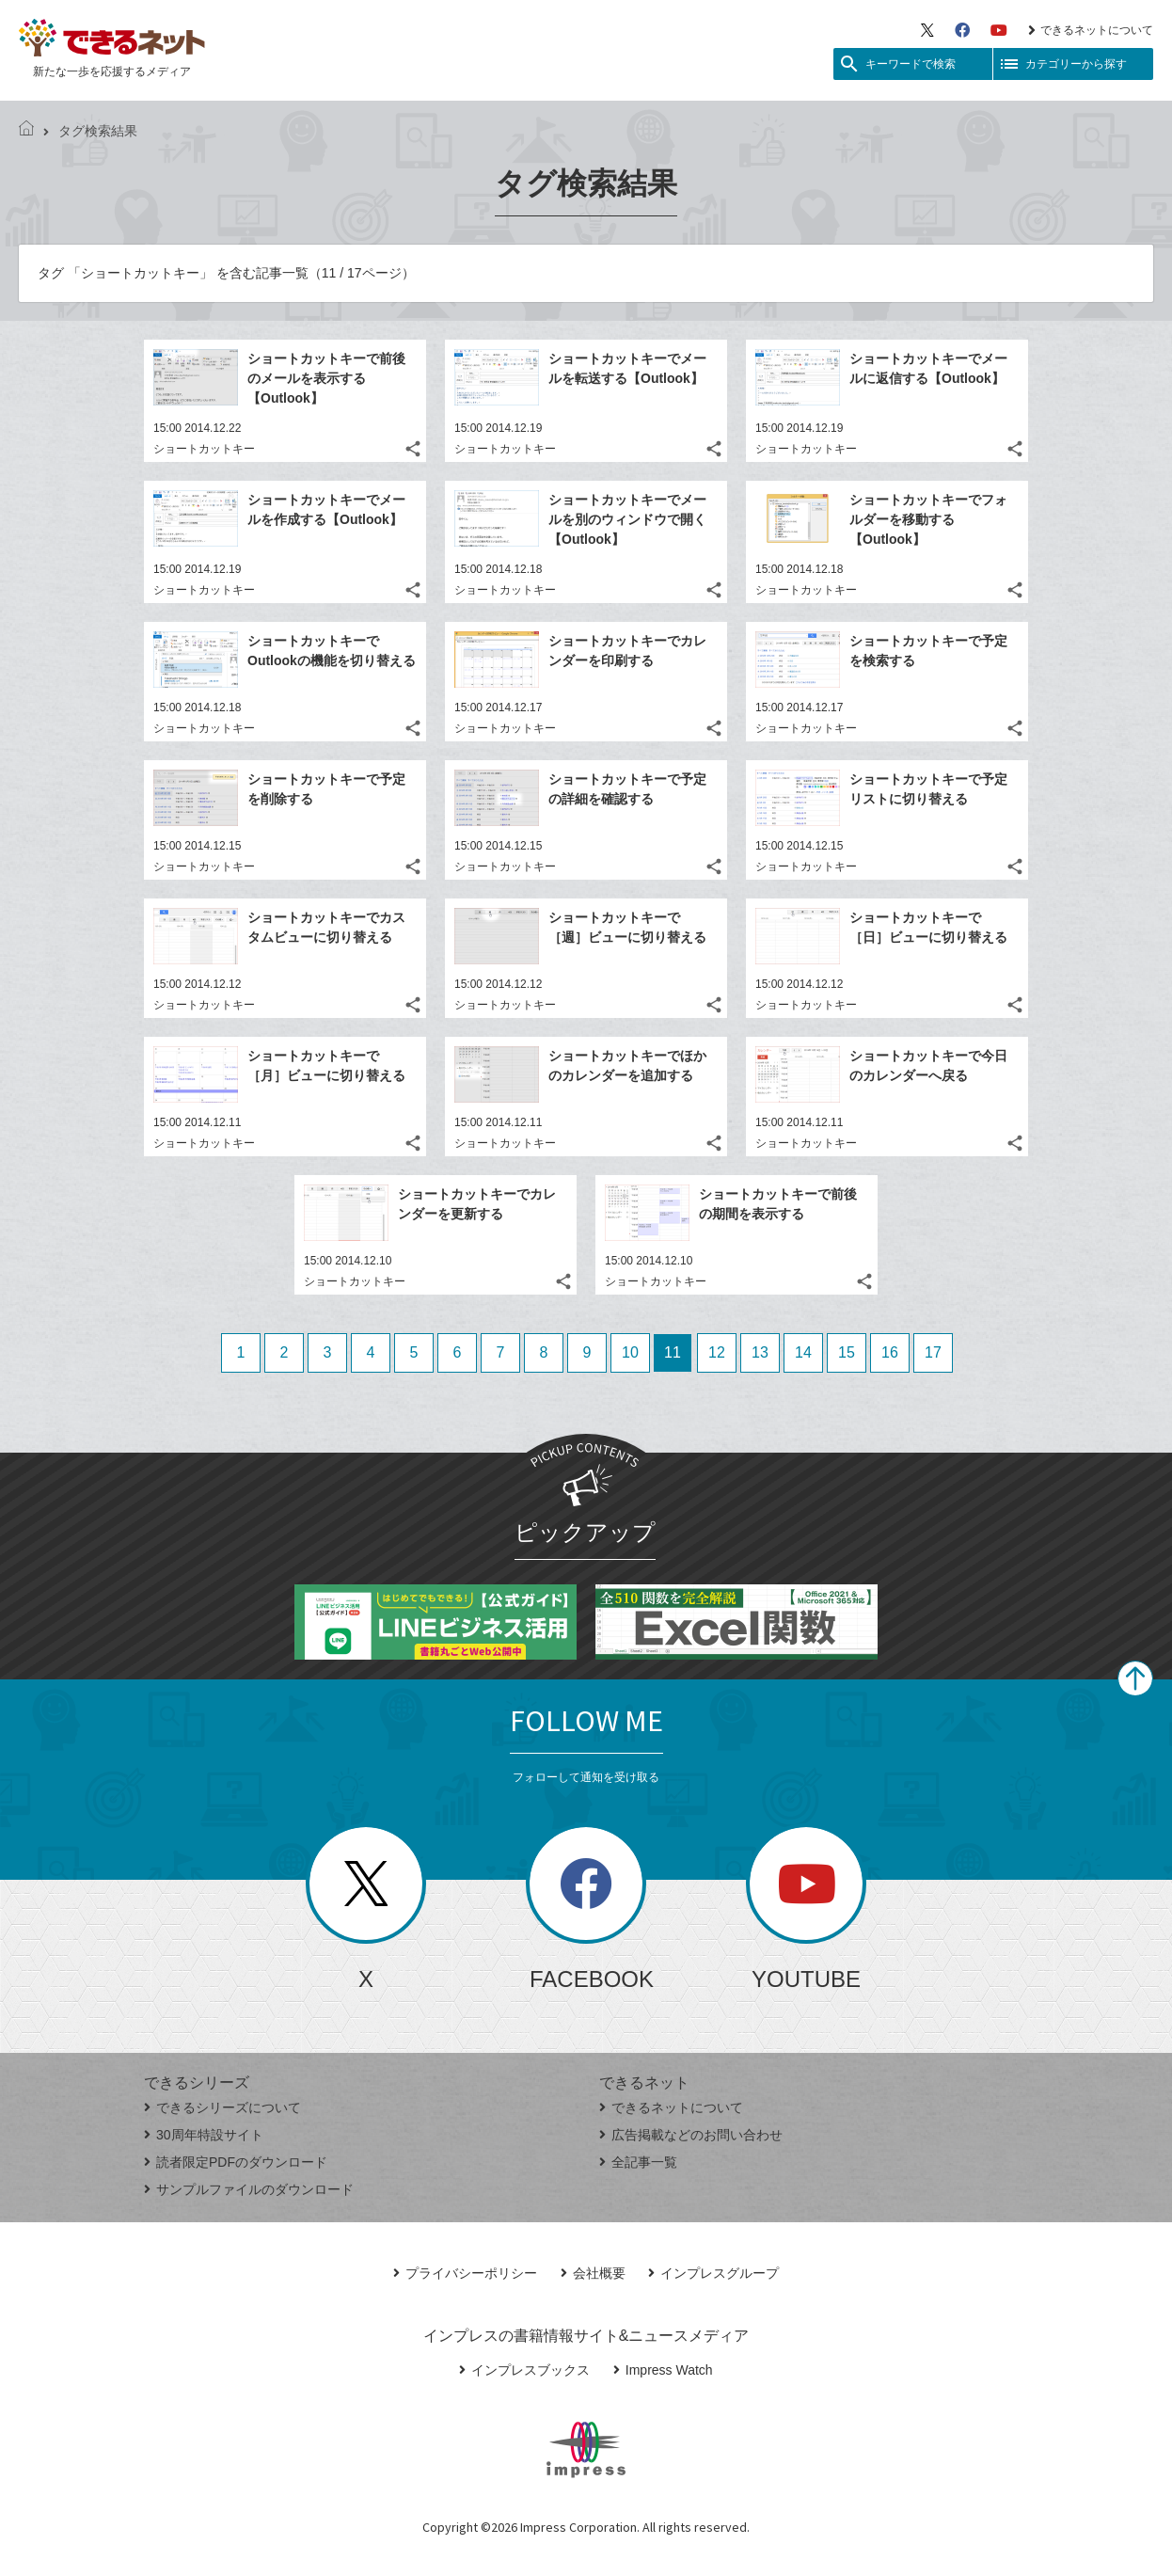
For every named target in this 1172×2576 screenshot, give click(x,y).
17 (933, 1352)
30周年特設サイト (203, 2134)
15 (846, 1352)
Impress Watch (663, 2369)
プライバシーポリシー (465, 2273)
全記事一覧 (638, 2162)
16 (889, 1352)
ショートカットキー (204, 448)
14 (803, 1352)
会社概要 (593, 2273)
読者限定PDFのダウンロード (235, 2162)
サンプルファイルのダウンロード (249, 2189)
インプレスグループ (713, 2273)
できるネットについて (1090, 30)
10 (630, 1352)
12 (716, 1352)
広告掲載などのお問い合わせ (691, 2134)
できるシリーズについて (222, 2107)
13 (760, 1352)
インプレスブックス (524, 2369)
